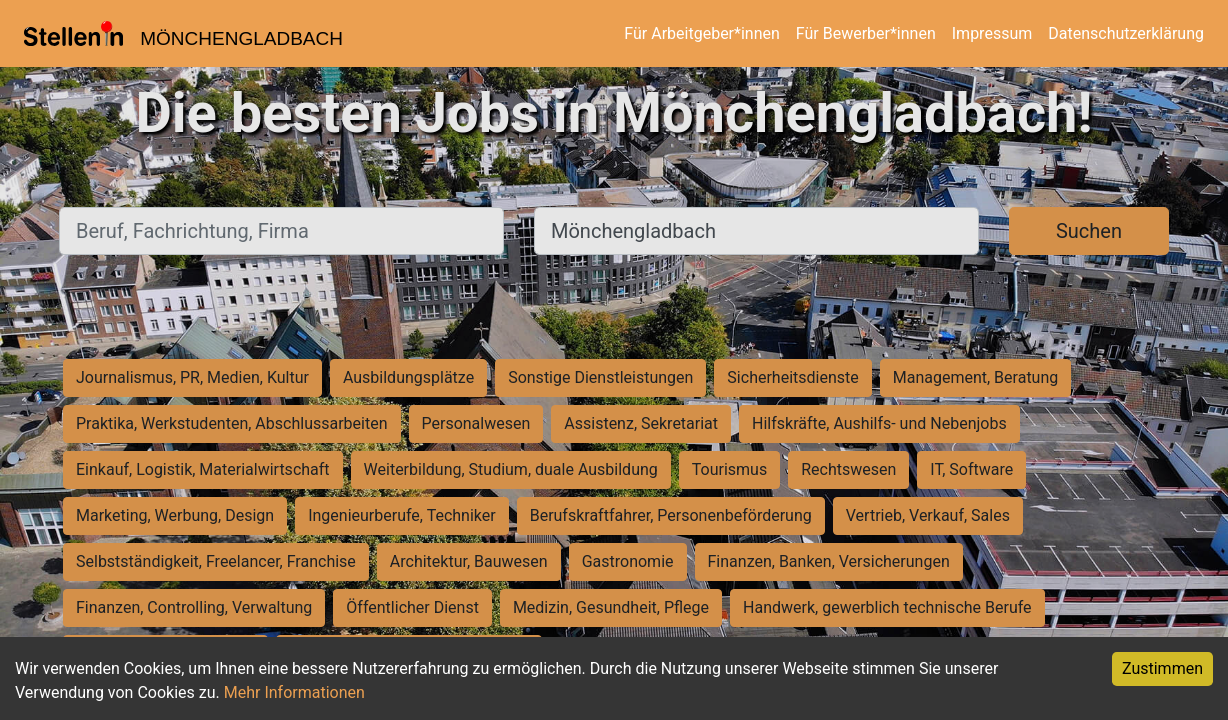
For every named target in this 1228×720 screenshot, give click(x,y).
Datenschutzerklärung (1126, 33)
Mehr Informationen (294, 692)
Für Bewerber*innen (866, 33)
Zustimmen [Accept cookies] (1162, 668)
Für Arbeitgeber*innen (701, 33)
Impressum (992, 33)
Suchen (1089, 231)
